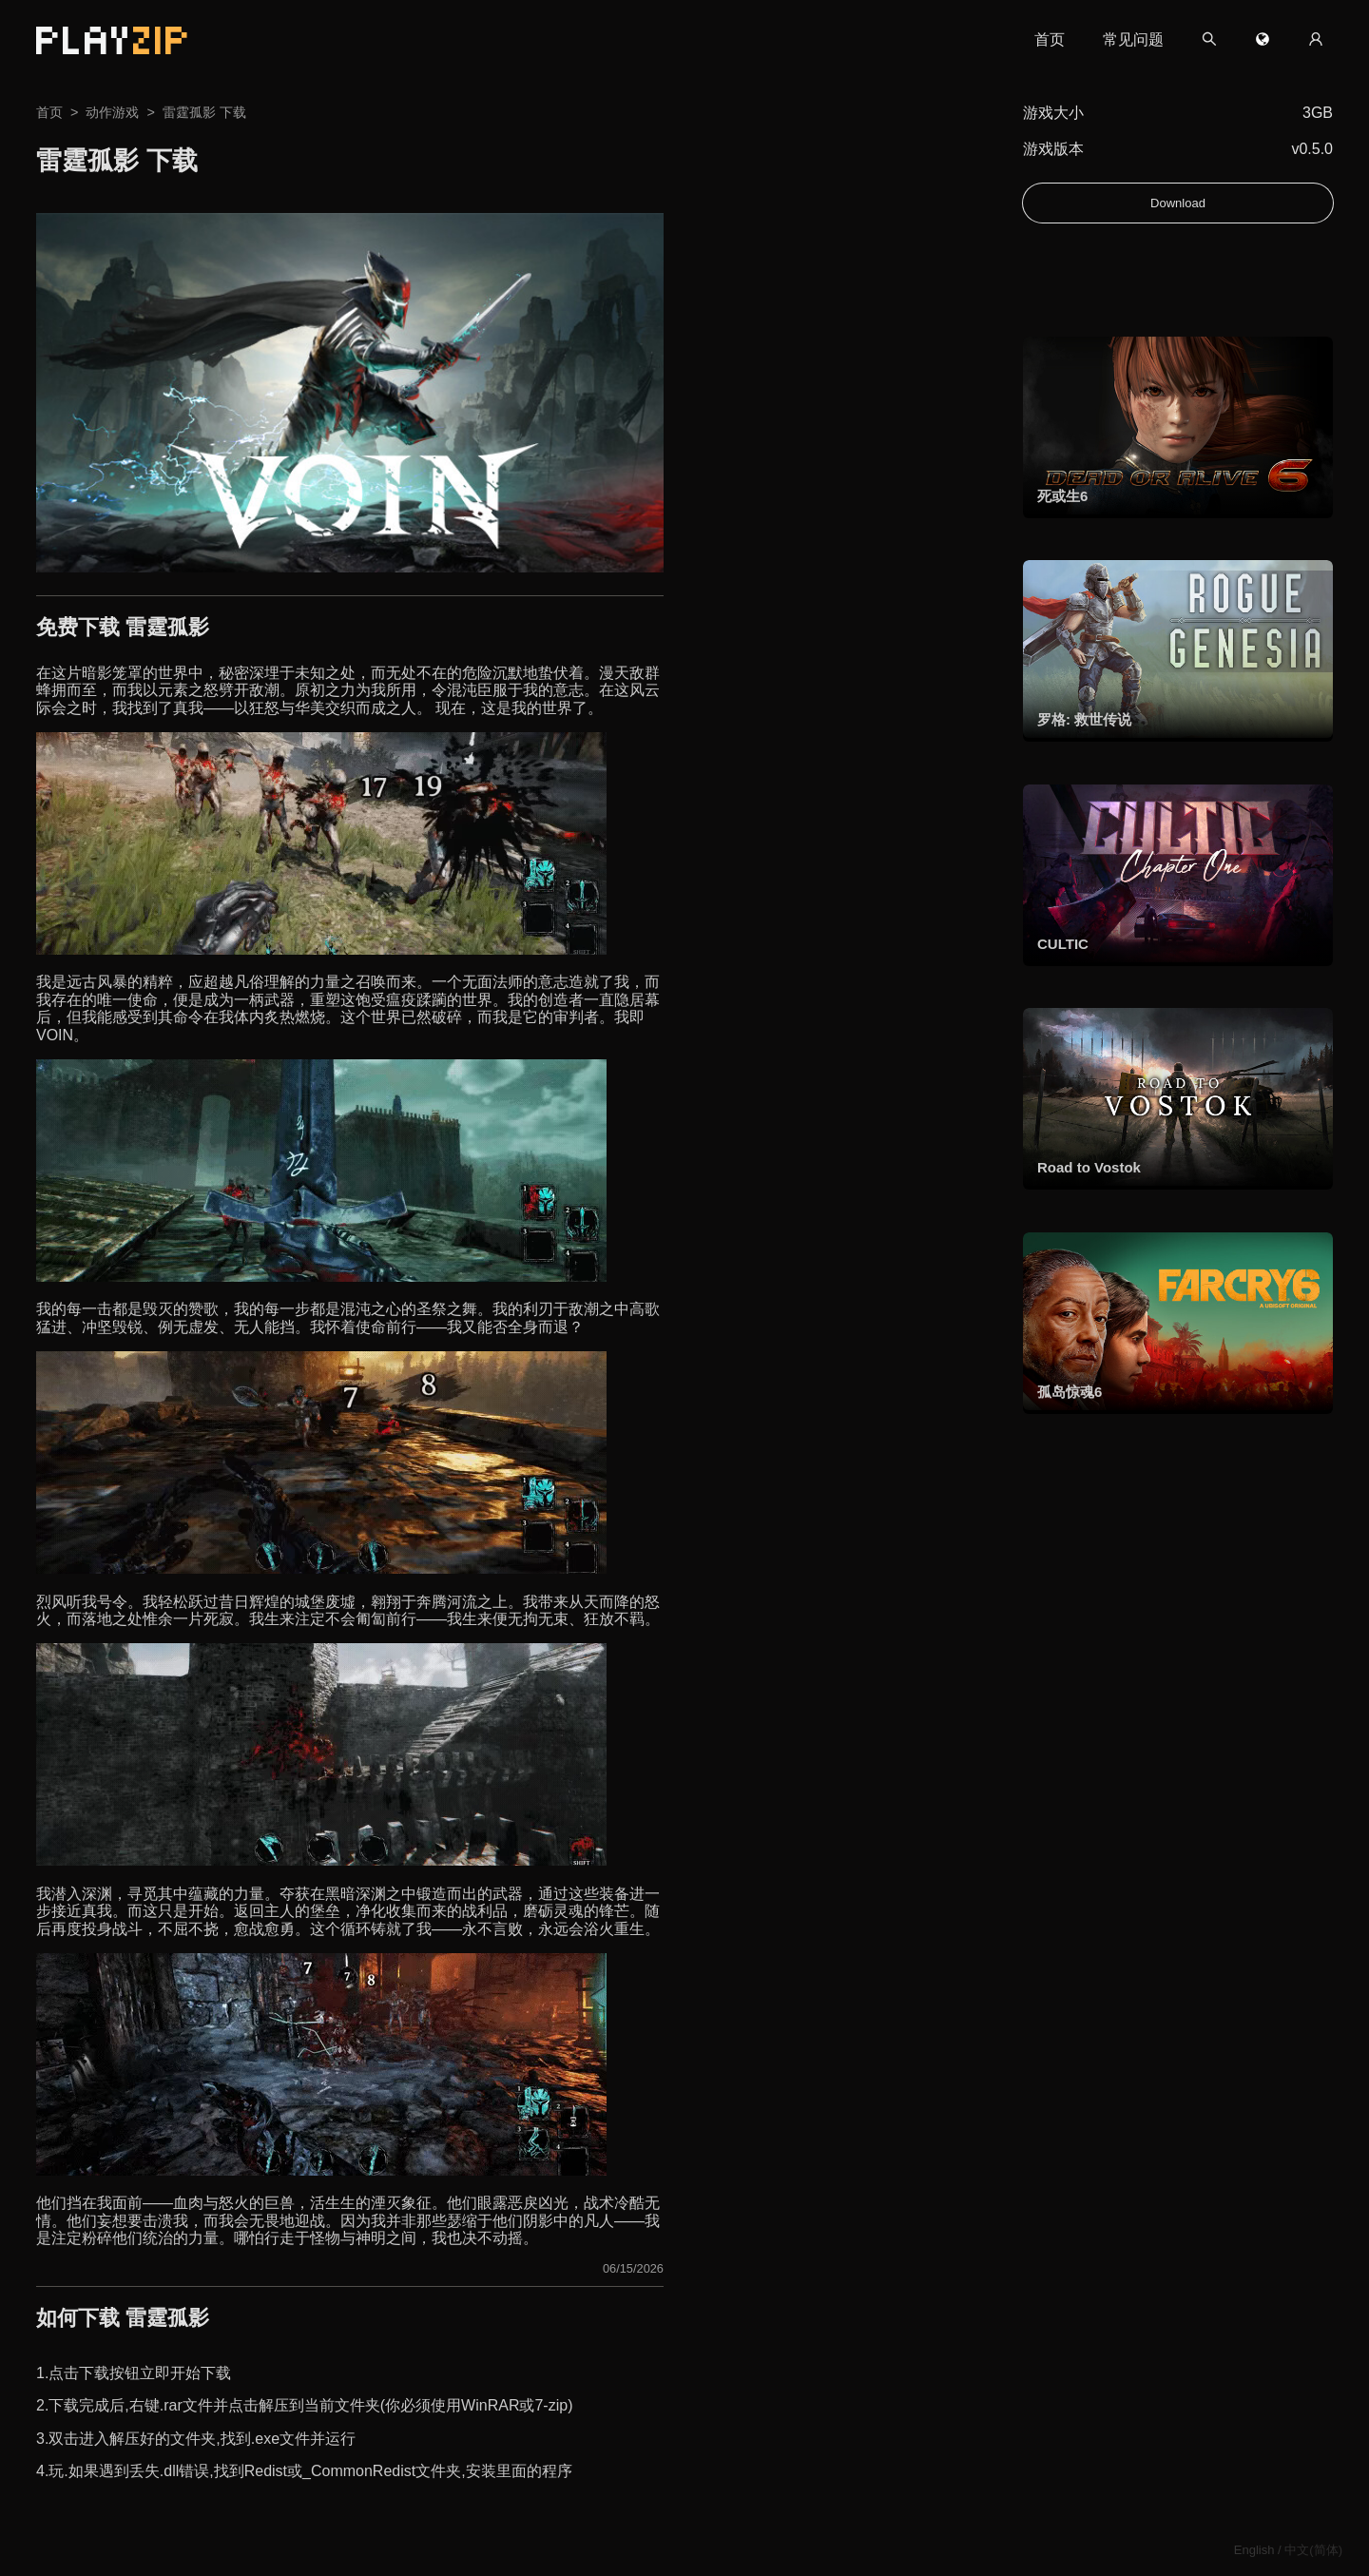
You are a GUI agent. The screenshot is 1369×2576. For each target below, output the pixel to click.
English (1254, 2550)
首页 (1049, 39)
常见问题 (1133, 39)
